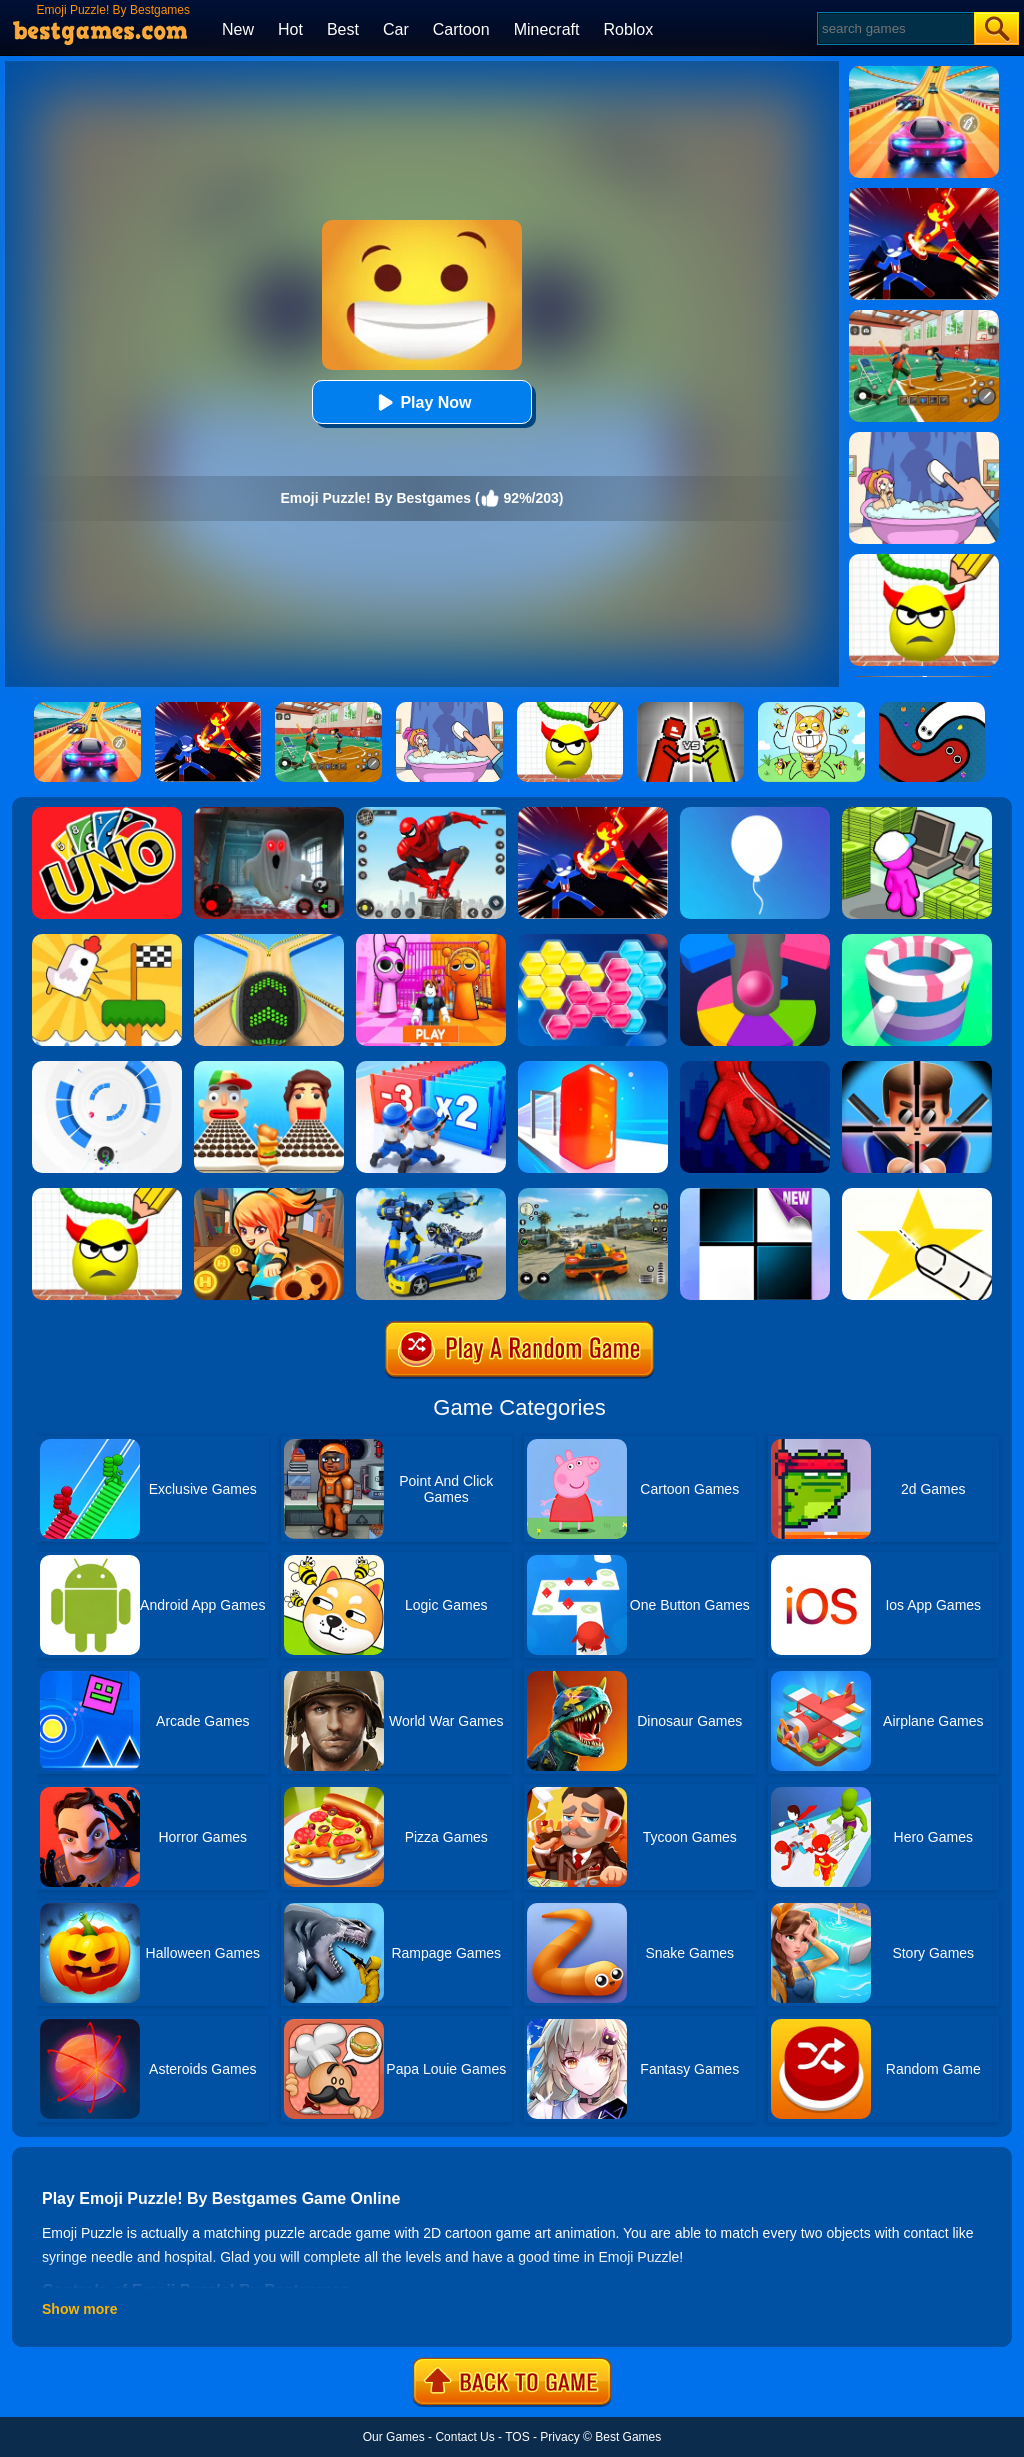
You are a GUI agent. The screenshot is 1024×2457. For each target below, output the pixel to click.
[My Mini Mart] (917, 814)
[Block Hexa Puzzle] (593, 941)
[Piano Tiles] (755, 1195)
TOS (517, 2437)
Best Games (628, 2437)
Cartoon (461, 29)
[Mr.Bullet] (917, 1068)
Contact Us (464, 2437)
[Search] (894, 28)
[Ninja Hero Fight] (593, 814)
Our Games (394, 2437)
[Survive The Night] (269, 814)
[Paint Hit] (917, 941)
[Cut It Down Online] (917, 1195)
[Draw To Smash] (107, 1195)
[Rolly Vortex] (107, 1068)
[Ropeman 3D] (755, 1068)
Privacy (559, 2437)
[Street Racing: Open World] (593, 1195)
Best (343, 29)
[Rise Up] (755, 814)
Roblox (628, 29)
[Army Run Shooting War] (431, 1068)
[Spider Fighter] (431, 814)
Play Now (421, 402)
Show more (79, 2309)
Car (396, 29)
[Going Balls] (269, 941)
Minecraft (547, 29)
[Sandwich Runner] (269, 1068)
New (238, 29)
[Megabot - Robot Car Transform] (431, 1195)
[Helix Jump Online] (755, 941)
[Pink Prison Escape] (431, 941)
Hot (290, 29)
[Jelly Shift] (593, 1068)
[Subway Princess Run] (269, 1195)
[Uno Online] (107, 814)
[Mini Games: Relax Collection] (107, 941)
